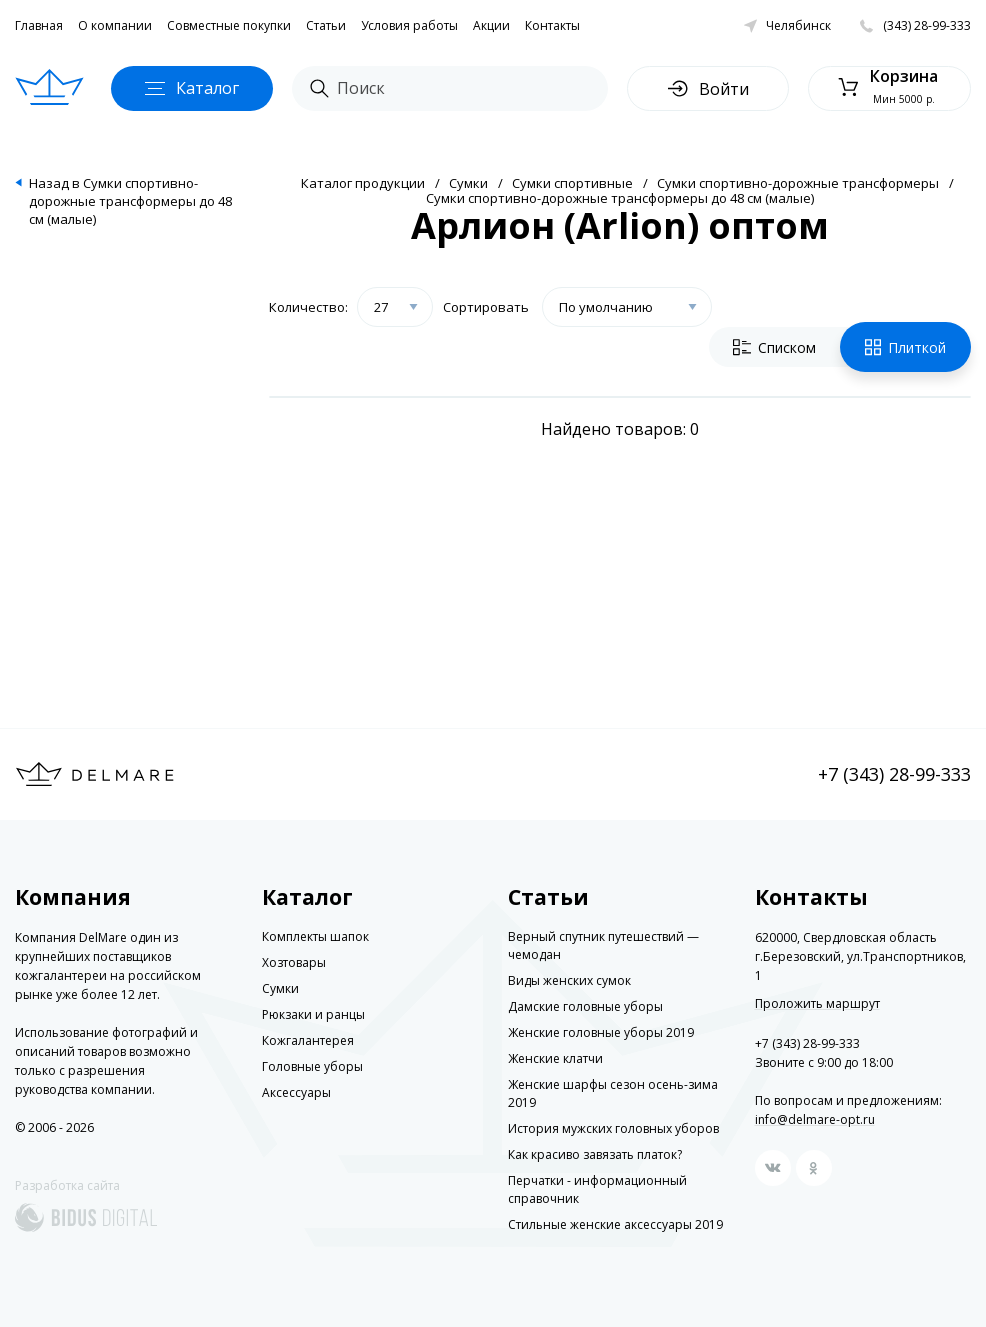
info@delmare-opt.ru (815, 1119)
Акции (491, 25)
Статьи (326, 25)
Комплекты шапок (315, 936)
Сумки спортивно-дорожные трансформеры (798, 183)
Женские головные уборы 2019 (601, 1032)
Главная (39, 25)
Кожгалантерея (308, 1040)
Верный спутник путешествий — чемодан (603, 945)
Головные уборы (312, 1066)
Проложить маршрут (817, 1004)
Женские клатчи (555, 1058)
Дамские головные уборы (585, 1006)
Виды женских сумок (569, 980)
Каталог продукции (363, 183)
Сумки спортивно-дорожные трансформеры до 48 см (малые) (620, 198)
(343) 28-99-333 (927, 25)
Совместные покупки (229, 25)
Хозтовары (294, 962)
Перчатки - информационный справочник (597, 1189)
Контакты (552, 25)
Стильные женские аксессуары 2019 (615, 1224)
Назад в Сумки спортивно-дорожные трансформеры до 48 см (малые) (130, 201)
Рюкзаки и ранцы (313, 1014)
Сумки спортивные (572, 183)
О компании (115, 25)
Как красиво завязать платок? (595, 1154)
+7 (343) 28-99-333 (894, 774)
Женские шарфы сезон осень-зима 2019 (613, 1093)
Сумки (468, 183)
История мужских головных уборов (613, 1128)
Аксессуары (296, 1092)
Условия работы (409, 25)
